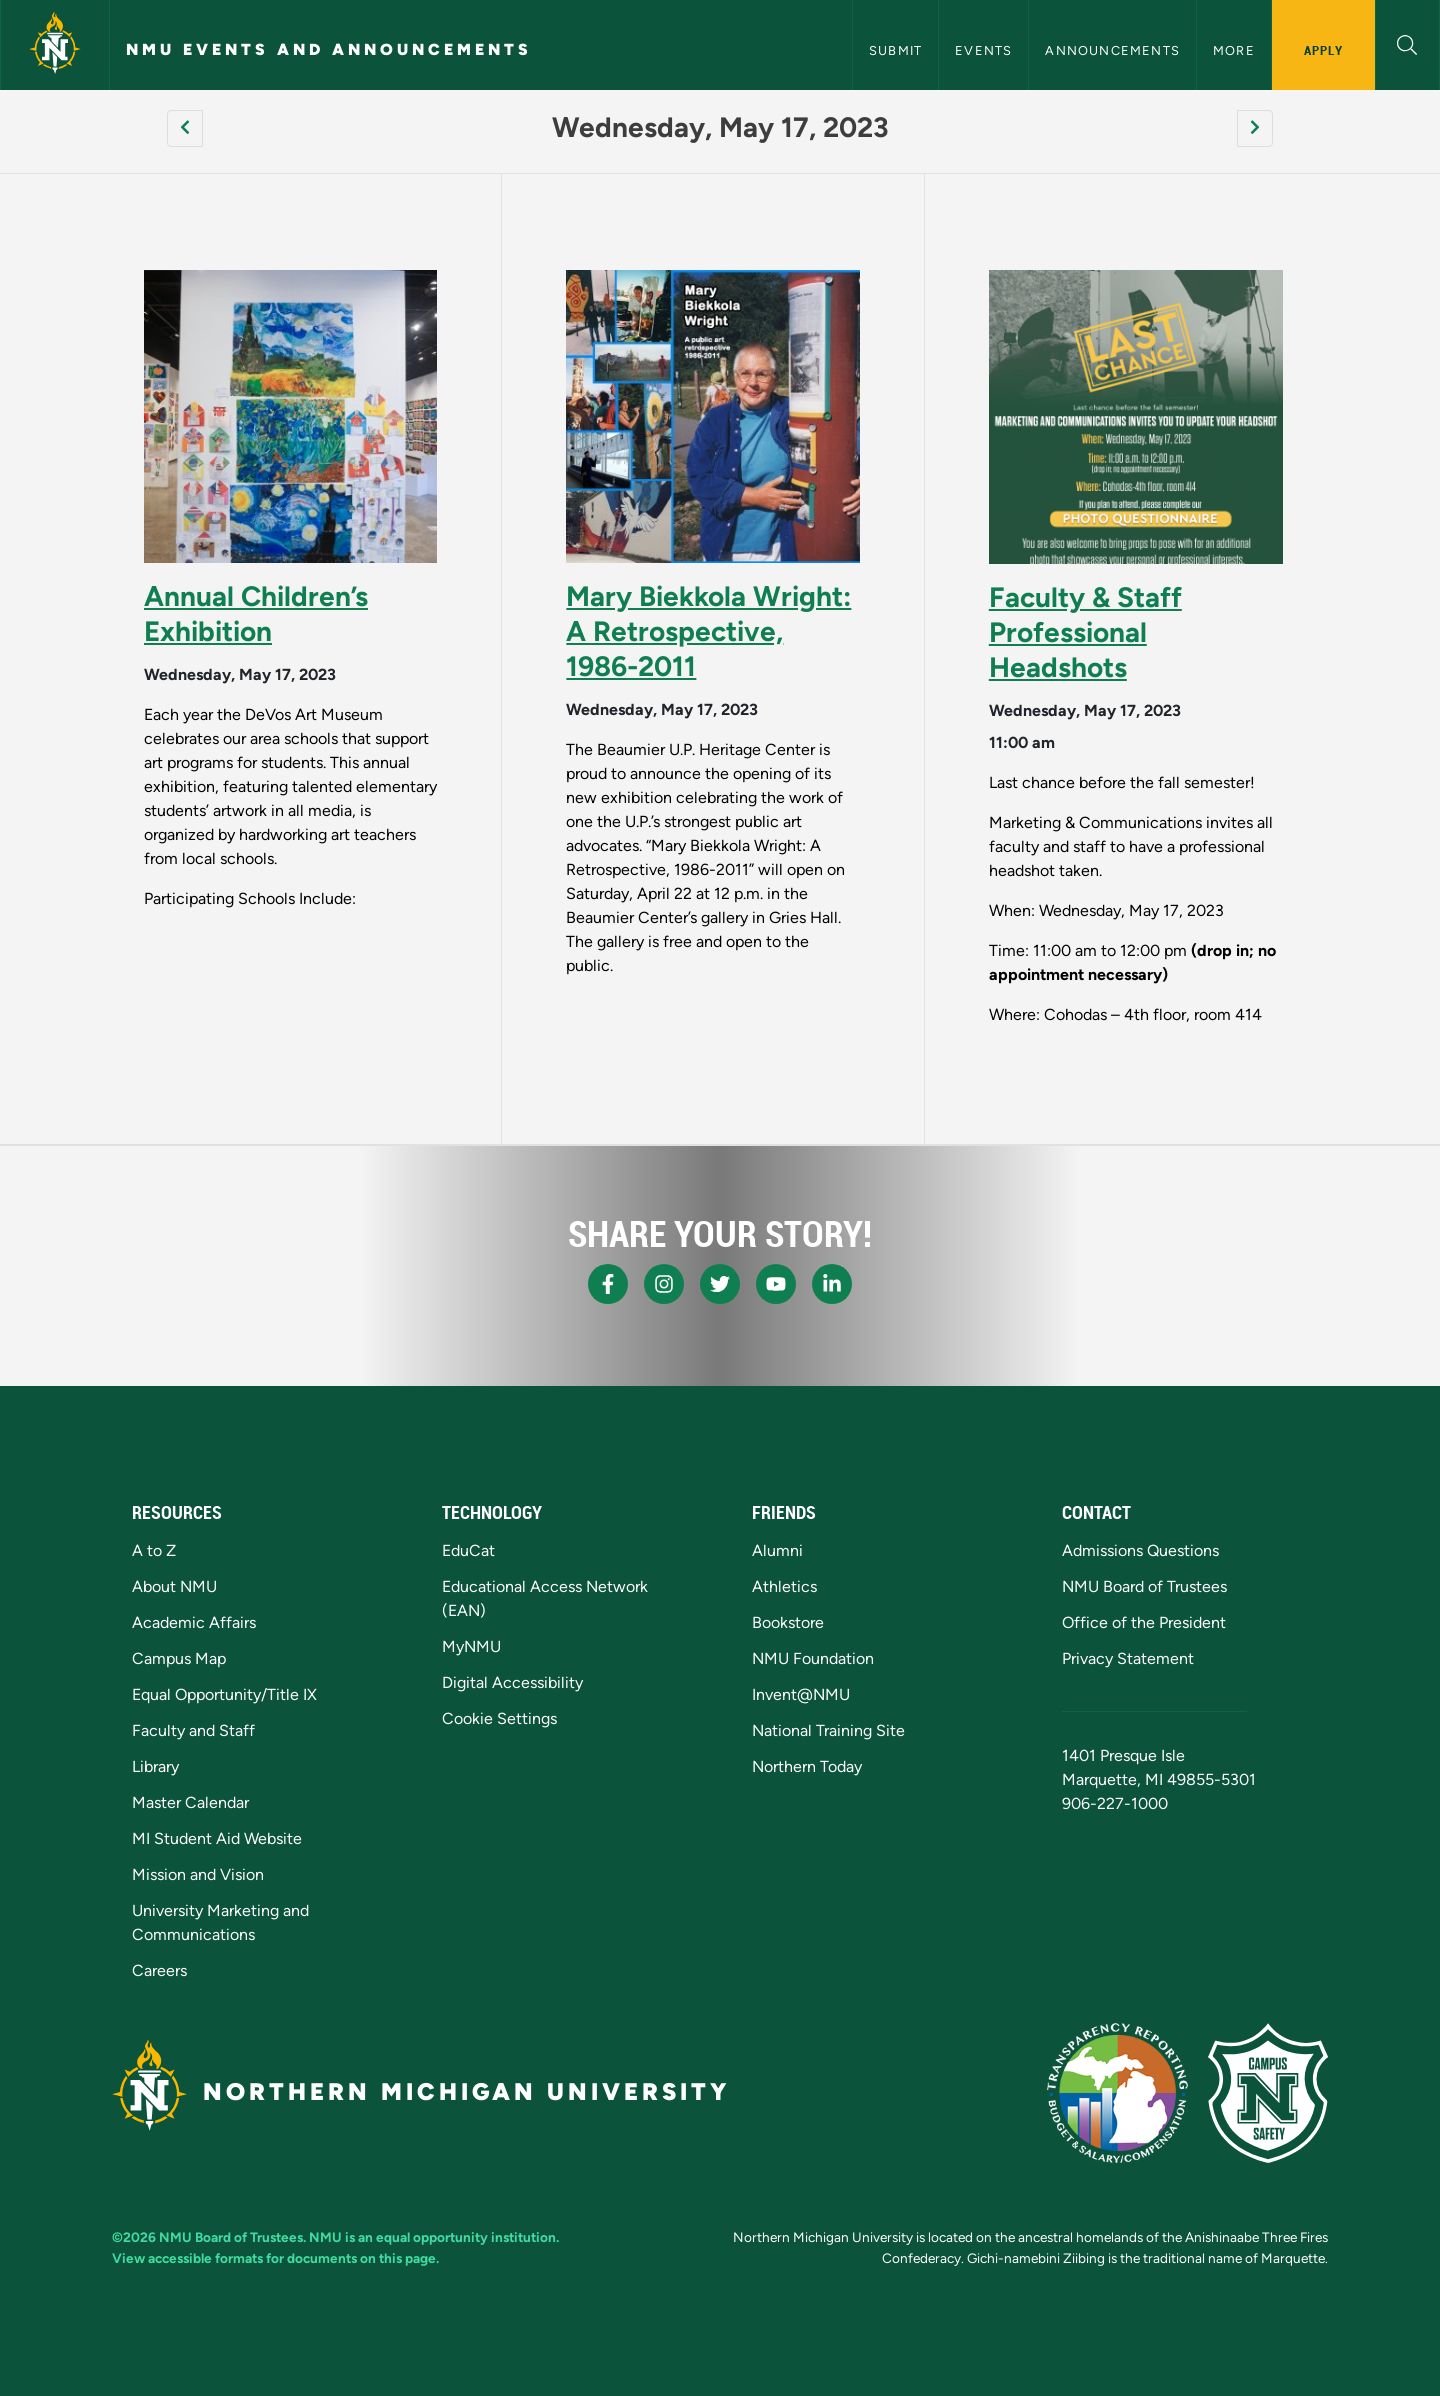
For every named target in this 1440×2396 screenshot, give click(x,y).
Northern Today (807, 1766)
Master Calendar (190, 1802)
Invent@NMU (801, 1694)
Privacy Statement (1128, 1658)
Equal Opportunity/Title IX (224, 1694)
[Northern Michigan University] (55, 45)
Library (155, 1766)
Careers (159, 1970)
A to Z (154, 1550)
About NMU (174, 1586)
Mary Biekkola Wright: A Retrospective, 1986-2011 (708, 631)
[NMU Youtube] (776, 1284)
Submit (895, 50)
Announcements (1112, 50)
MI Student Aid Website (217, 1838)
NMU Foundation (813, 1658)
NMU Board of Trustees (1144, 1586)
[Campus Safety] (1268, 2093)
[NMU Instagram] (664, 1284)
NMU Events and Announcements (329, 49)
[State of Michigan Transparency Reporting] (1117, 2093)
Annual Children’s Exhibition (256, 613)
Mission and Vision (198, 1874)
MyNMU (471, 1646)
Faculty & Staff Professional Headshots (1085, 632)
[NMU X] (720, 1284)
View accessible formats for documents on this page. (275, 2258)
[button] (1407, 42)
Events (983, 50)
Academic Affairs (194, 1622)
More (1234, 50)
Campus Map (179, 1658)
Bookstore (788, 1622)
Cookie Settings (499, 1718)
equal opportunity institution (466, 2237)
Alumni (777, 1550)
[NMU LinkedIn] (832, 1284)
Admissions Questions (1140, 1550)
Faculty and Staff (193, 1730)
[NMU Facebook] (608, 1284)
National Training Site (828, 1730)
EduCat (468, 1550)
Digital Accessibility (512, 1682)
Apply (1323, 50)
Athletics (784, 1586)
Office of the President (1144, 1622)
